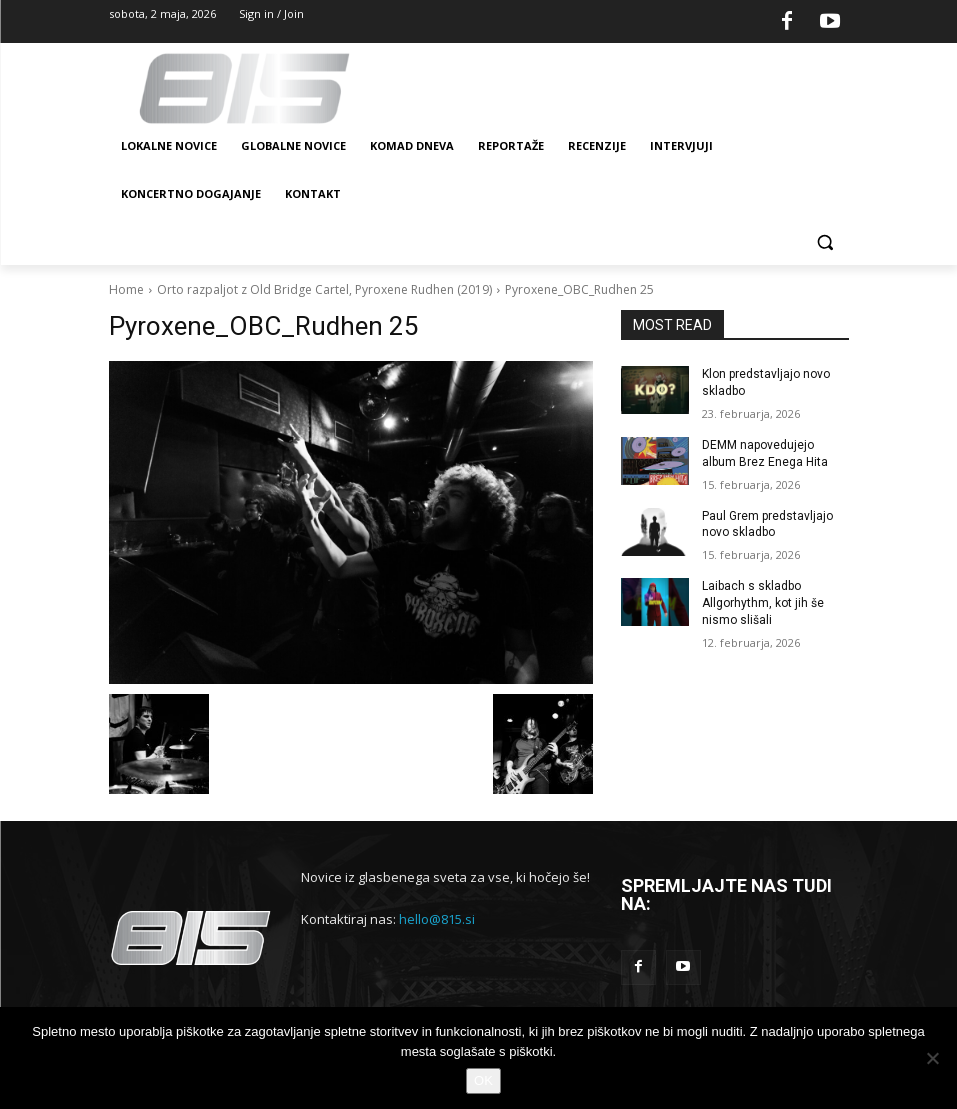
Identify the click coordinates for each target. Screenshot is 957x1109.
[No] (932, 1058)
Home (126, 289)
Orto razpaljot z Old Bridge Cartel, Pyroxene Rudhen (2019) (324, 289)
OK (483, 1080)
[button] (825, 242)
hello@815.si (437, 919)
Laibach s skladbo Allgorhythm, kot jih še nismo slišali (763, 603)
